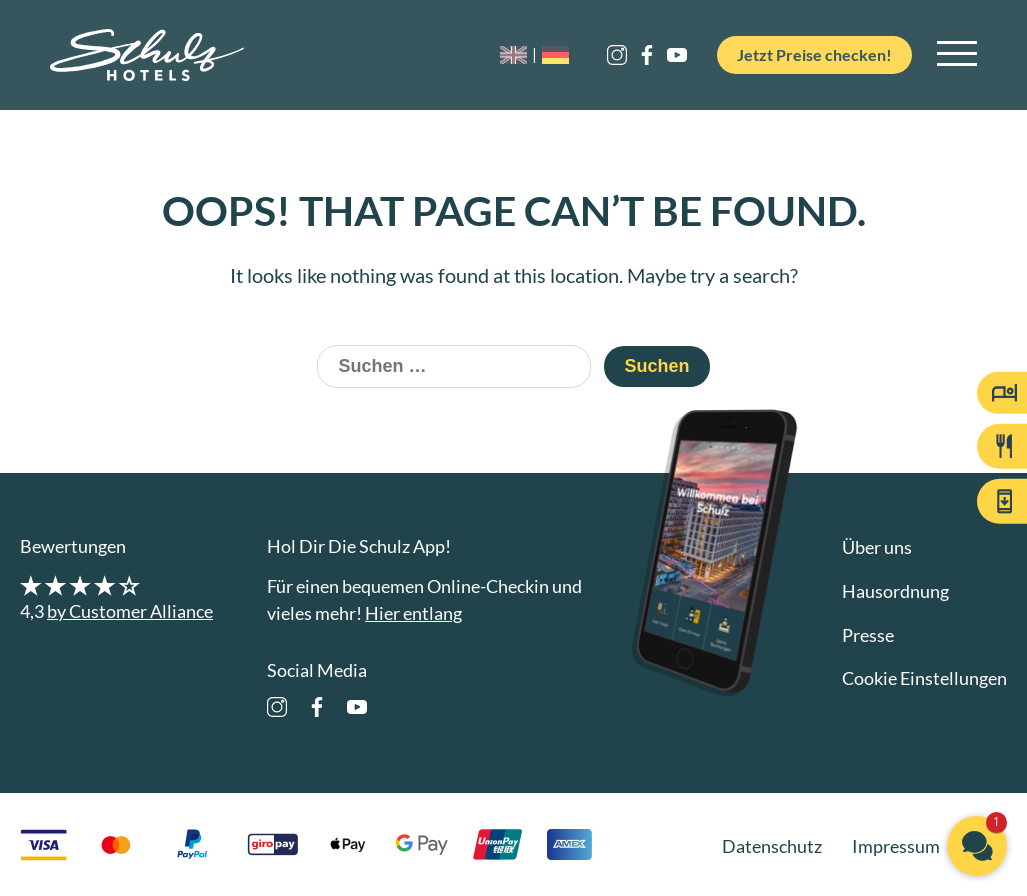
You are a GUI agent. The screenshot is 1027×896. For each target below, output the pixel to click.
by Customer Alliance (130, 611)
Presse (868, 635)
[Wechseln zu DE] (540, 55)
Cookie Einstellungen (924, 678)
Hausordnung (895, 591)
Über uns (877, 547)
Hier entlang (413, 613)
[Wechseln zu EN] (506, 55)
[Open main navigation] (957, 55)
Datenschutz (772, 846)
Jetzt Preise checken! (807, 55)
